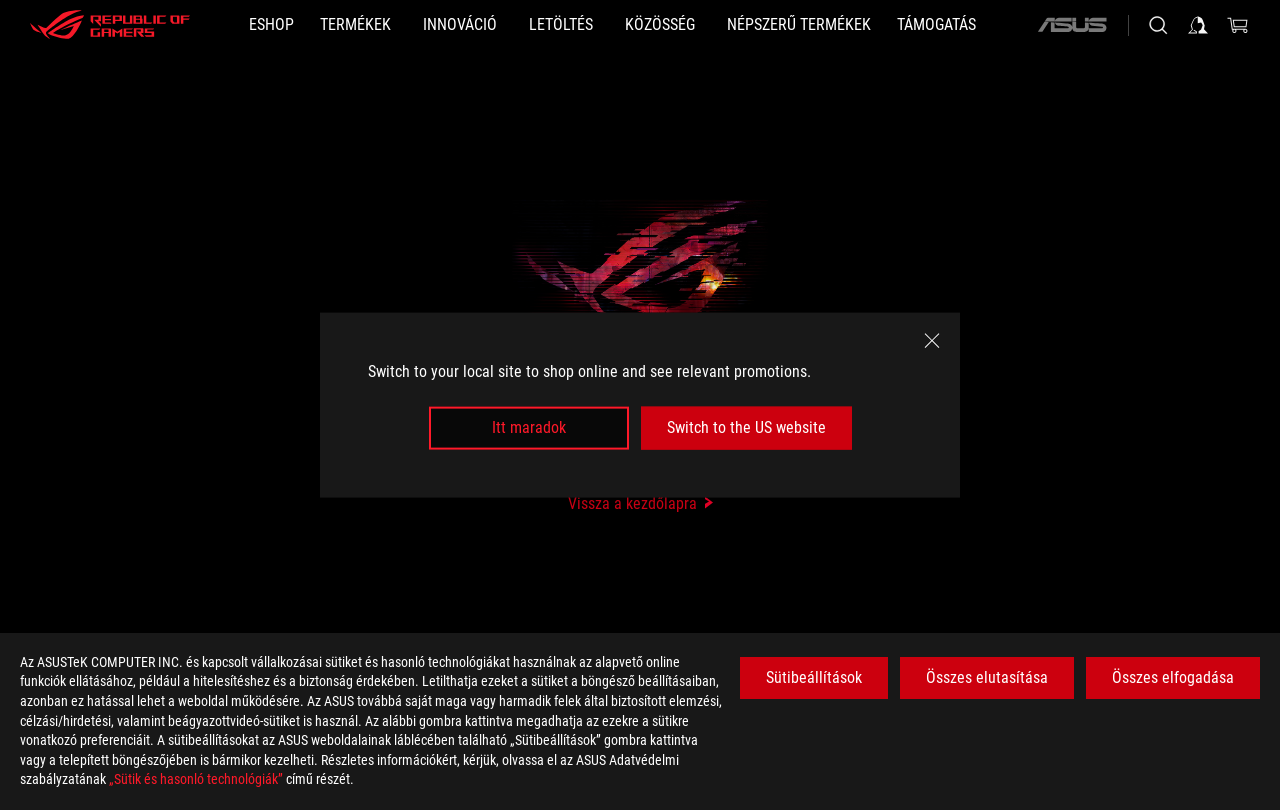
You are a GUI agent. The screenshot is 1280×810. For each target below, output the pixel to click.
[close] (932, 341)
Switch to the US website (746, 427)
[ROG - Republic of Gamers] (110, 25)
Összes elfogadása (1173, 677)
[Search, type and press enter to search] (1158, 25)
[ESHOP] (271, 25)
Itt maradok (529, 427)
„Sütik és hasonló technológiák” (196, 779)
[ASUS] (1072, 25)
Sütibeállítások (814, 677)
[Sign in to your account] (1198, 25)
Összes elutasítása (987, 677)
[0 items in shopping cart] (1238, 25)
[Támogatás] (936, 25)
